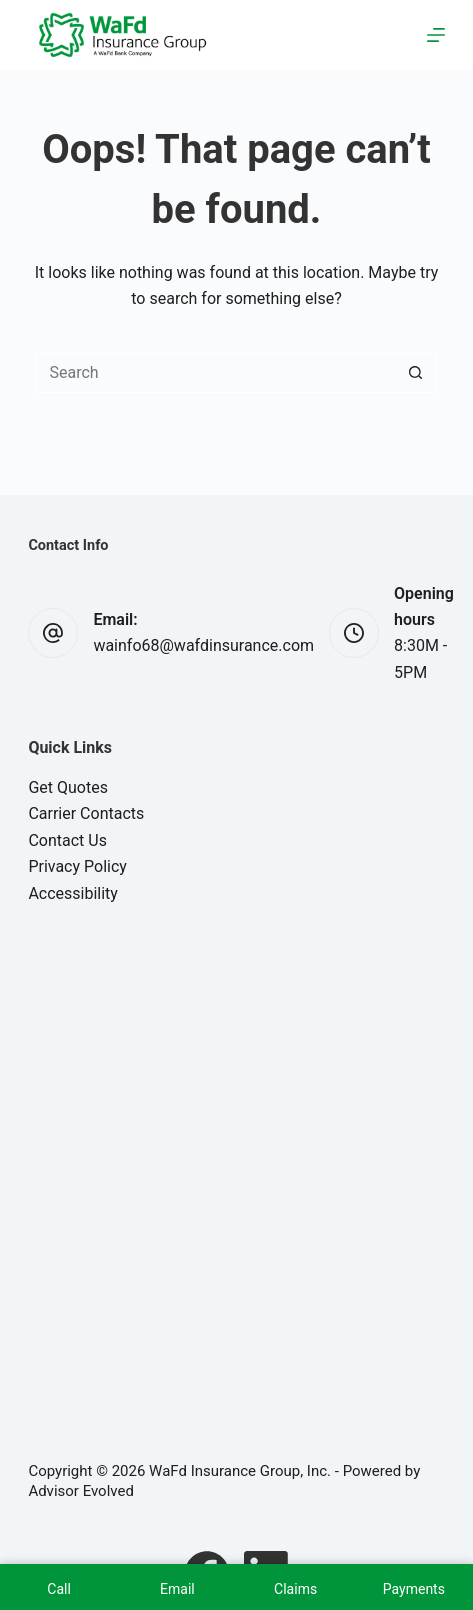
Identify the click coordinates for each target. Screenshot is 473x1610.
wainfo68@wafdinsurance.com (203, 645)
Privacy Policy (77, 866)
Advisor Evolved (81, 1491)
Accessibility (73, 893)
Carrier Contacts (86, 813)
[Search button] (416, 373)
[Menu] (436, 35)
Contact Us (67, 840)
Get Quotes (68, 787)
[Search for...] (216, 373)
